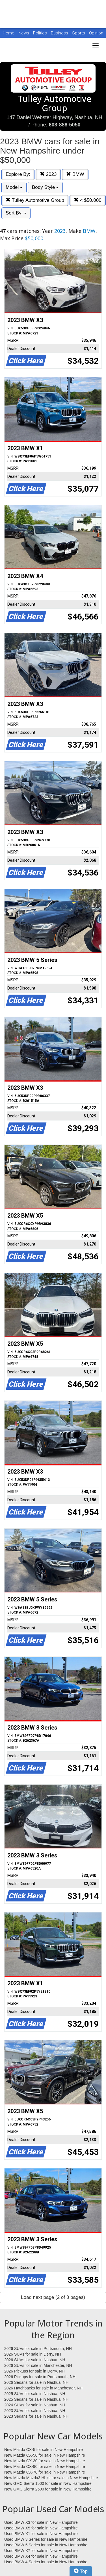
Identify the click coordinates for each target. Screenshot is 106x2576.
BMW (75, 174)
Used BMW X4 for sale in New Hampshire (41, 2556)
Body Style (45, 187)
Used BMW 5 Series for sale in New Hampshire (45, 2545)
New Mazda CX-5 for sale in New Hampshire (43, 2449)
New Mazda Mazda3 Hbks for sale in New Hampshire (51, 2478)
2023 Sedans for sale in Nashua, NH (36, 2416)
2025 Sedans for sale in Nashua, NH (36, 2399)
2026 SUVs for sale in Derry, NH (32, 2354)
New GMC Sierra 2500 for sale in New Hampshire (48, 2489)
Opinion (96, 33)
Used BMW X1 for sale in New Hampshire (41, 2533)
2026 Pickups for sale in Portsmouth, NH (39, 2376)
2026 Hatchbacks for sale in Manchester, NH (43, 2388)
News (23, 33)
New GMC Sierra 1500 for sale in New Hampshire (48, 2483)
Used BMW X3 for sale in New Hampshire (41, 2522)
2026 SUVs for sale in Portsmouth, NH (38, 2348)
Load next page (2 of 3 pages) (53, 2297)
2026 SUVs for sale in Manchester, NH (38, 2365)
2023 (48, 174)
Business (60, 33)
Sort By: (16, 213)
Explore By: (18, 174)
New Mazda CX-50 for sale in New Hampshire (44, 2455)
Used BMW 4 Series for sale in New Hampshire (45, 2562)
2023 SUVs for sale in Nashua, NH (34, 2410)
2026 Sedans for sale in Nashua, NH (36, 2382)
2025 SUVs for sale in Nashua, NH (34, 2393)
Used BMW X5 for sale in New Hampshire (41, 2528)
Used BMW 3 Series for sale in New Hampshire (45, 2539)
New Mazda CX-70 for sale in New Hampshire (44, 2472)
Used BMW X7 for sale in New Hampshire (41, 2550)
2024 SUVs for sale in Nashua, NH (34, 2405)
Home (8, 33)
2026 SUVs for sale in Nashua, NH (34, 2360)
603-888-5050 (64, 125)
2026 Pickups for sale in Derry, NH (34, 2371)
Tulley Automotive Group (35, 200)
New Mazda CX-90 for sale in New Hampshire (44, 2466)
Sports (79, 33)
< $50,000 (87, 200)
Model (14, 187)
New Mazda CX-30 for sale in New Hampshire (44, 2461)
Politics (40, 33)
